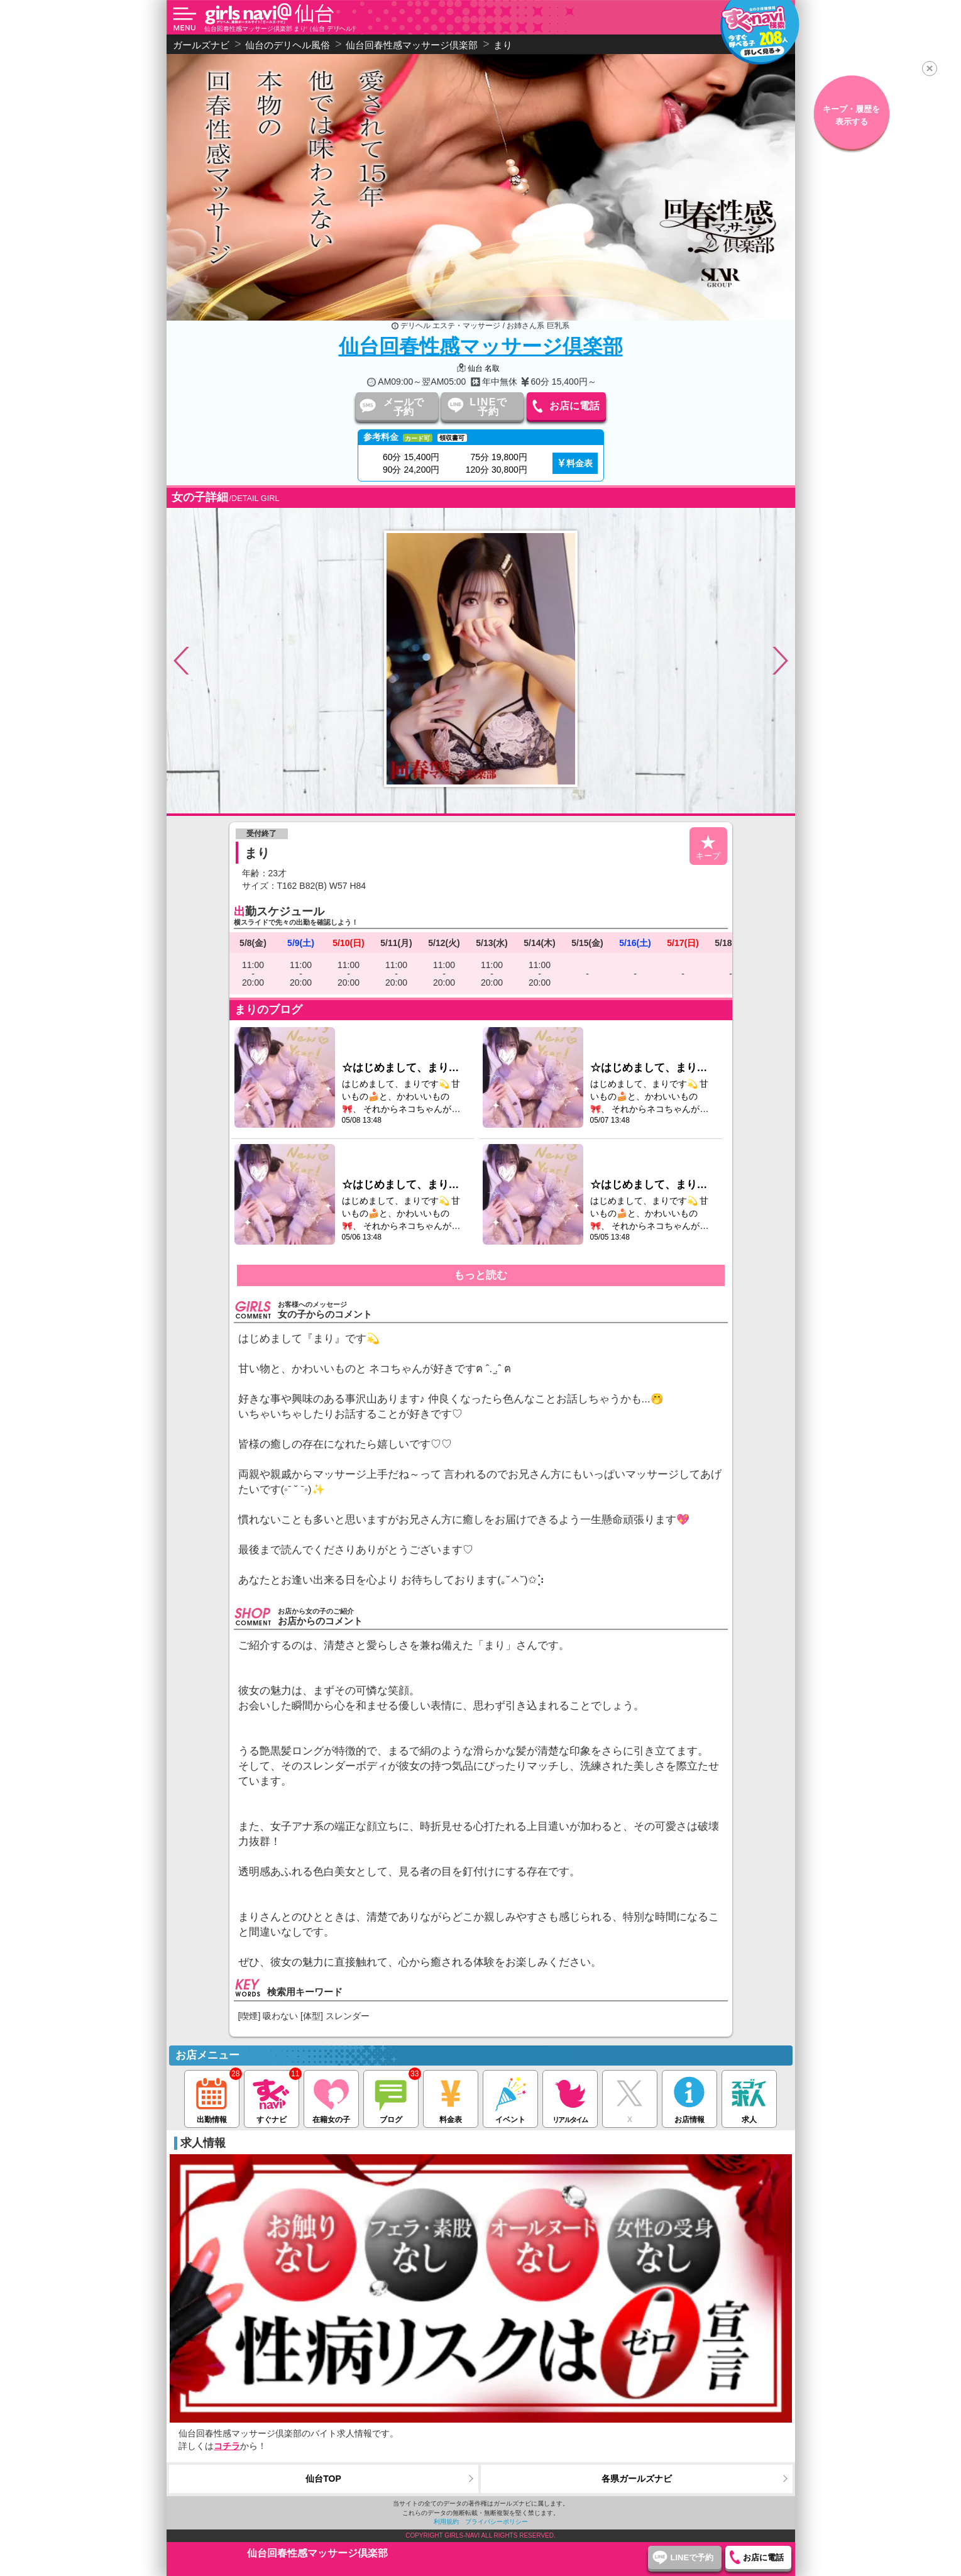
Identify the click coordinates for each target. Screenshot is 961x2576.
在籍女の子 (331, 2097)
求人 (749, 2097)
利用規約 (446, 2521)
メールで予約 (403, 407)
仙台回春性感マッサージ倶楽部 (481, 346)
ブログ (390, 2097)
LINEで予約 (488, 407)
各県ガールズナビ (636, 2479)
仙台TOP (323, 2479)
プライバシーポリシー (496, 2521)
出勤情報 (211, 2097)
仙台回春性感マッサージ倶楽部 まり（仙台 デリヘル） (281, 28)
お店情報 (689, 2097)
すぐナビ (271, 2097)
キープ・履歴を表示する (851, 115)
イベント (510, 2097)
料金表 (579, 463)
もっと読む (480, 1275)
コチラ (227, 2446)
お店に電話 (574, 405)
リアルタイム (569, 2097)
